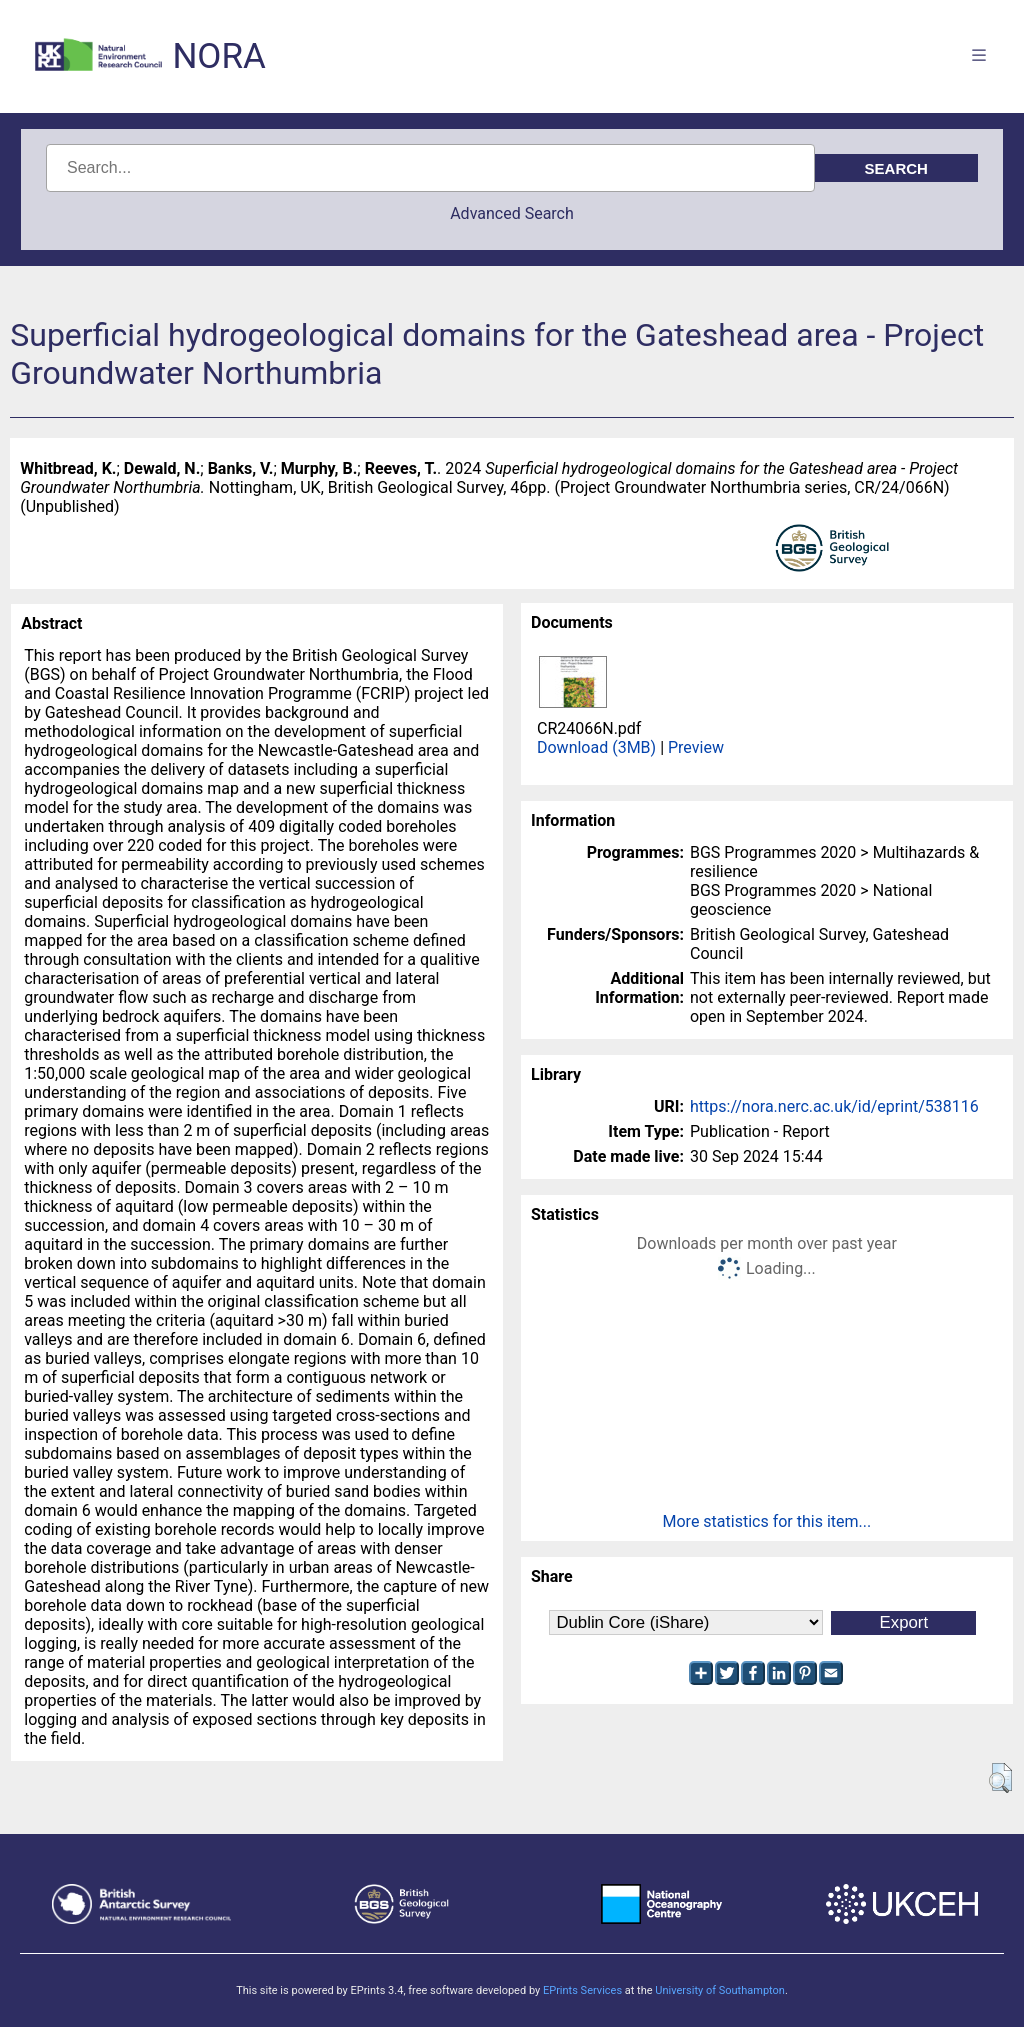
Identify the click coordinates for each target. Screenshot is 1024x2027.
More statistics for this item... (767, 1521)
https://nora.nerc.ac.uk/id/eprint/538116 (834, 1106)
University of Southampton (720, 1990)
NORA (218, 56)
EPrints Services (582, 1990)
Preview (696, 747)
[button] (1000, 1778)
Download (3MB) (596, 747)
